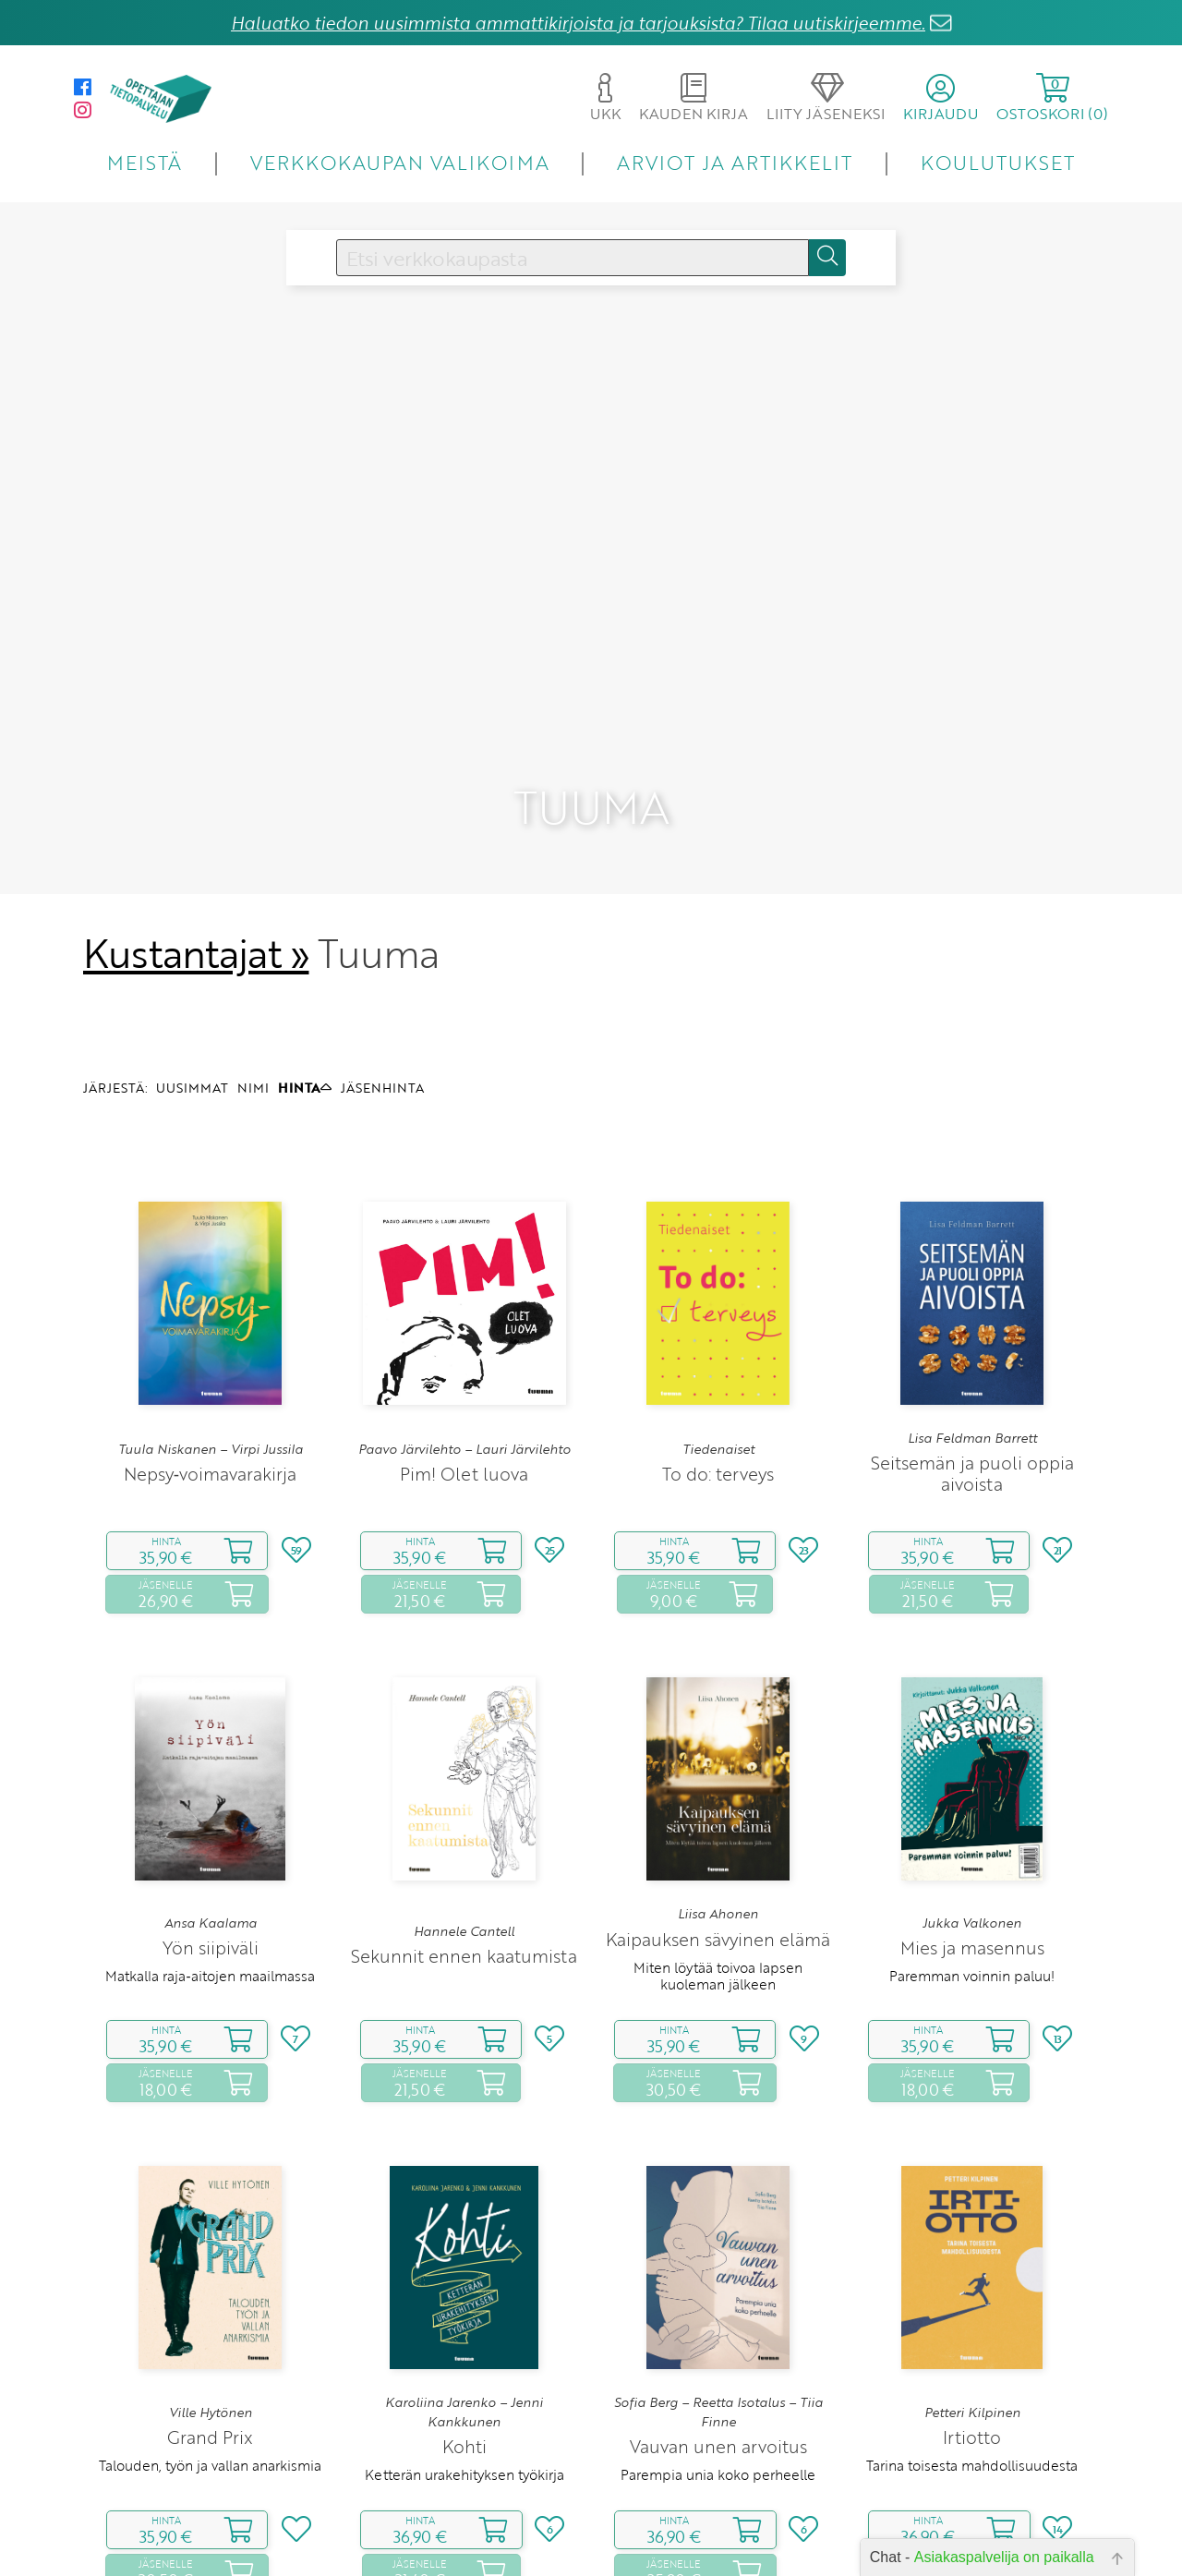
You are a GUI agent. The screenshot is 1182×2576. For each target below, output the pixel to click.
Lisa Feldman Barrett (972, 1334)
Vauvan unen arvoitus (718, 2342)
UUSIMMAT (192, 983)
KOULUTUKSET (998, 162)
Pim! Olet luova (464, 1370)
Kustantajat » (195, 849)
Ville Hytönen (210, 2308)
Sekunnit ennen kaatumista (464, 1852)
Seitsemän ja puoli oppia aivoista (972, 1369)
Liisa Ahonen (718, 1810)
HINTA (305, 983)
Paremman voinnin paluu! (972, 1872)
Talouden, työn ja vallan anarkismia (210, 2361)
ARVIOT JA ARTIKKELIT (734, 162)
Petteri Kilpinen (972, 2308)
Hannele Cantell (464, 1827)
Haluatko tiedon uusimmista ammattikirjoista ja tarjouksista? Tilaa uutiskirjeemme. (578, 22)
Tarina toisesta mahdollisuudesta (972, 2361)
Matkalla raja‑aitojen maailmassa (209, 1872)
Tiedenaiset (718, 1345)
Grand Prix (210, 2333)
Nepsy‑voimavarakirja (210, 1370)
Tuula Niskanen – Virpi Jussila (210, 1345)
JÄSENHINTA (382, 983)
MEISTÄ (144, 162)
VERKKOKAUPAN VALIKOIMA (399, 162)
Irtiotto (972, 2333)
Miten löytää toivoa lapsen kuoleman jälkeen (717, 1872)
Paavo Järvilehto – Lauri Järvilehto (464, 1345)
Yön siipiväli (211, 1844)
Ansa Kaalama (210, 1818)
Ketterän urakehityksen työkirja (464, 2371)
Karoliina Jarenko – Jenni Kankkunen (464, 2308)
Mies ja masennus (972, 1844)
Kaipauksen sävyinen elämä (718, 1835)
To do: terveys (718, 1370)
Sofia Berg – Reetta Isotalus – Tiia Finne (718, 2308)
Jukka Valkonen (972, 1818)
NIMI (253, 983)
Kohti (464, 2342)
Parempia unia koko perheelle (718, 2371)
